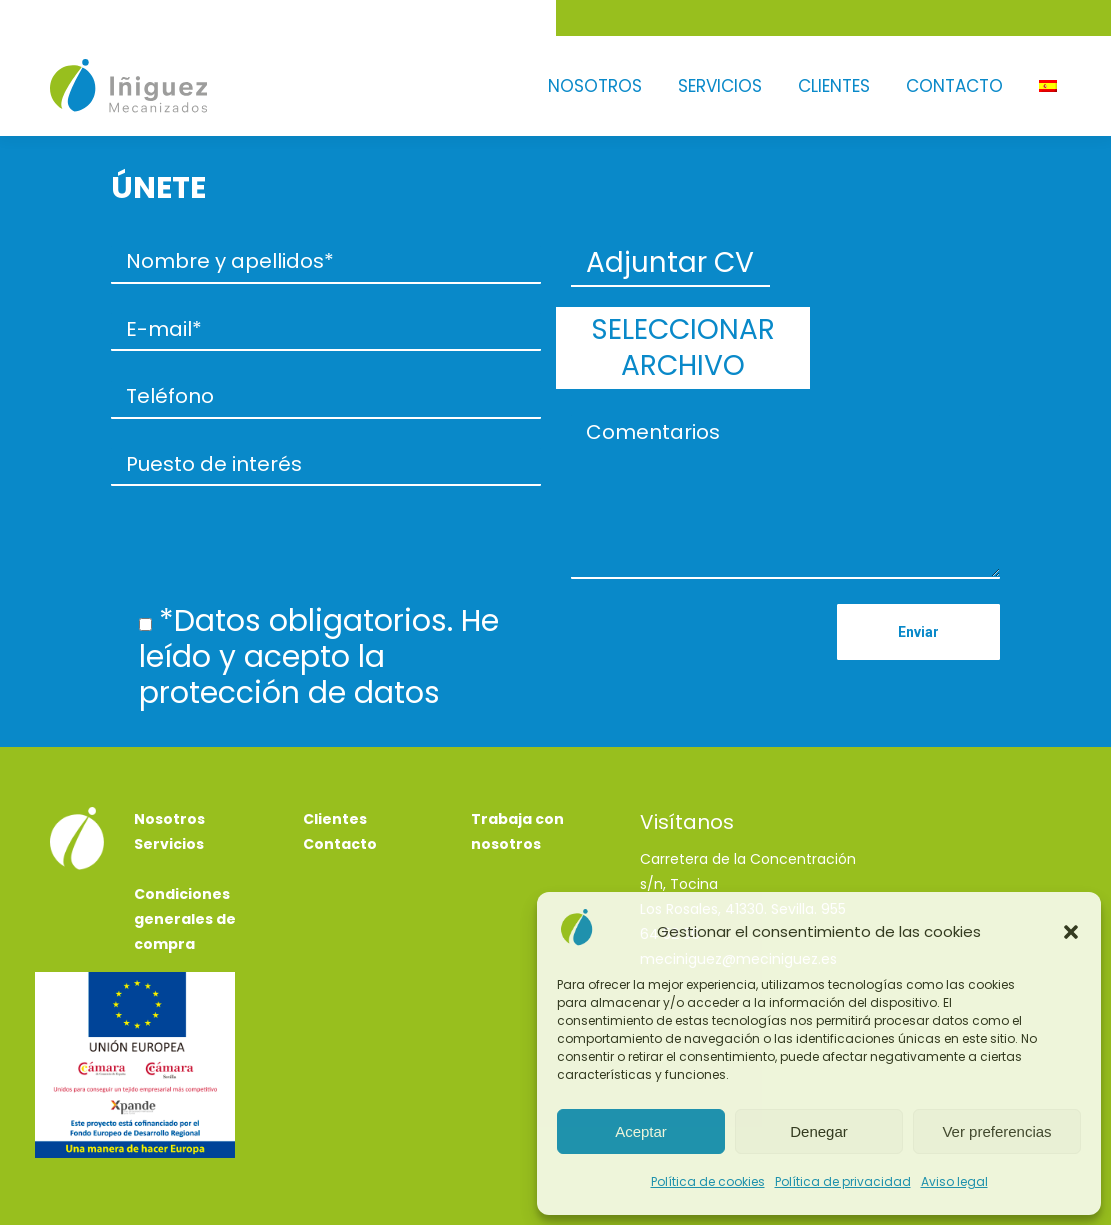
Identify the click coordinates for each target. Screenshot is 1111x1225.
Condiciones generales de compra (185, 853)
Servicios (169, 778)
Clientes (335, 753)
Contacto (340, 778)
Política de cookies (708, 1181)
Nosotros (169, 753)
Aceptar (641, 1131)
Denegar (819, 1131)
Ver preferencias (996, 1131)
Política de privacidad (843, 1181)
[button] (1071, 932)
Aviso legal (954, 1181)
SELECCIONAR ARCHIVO (900, 281)
